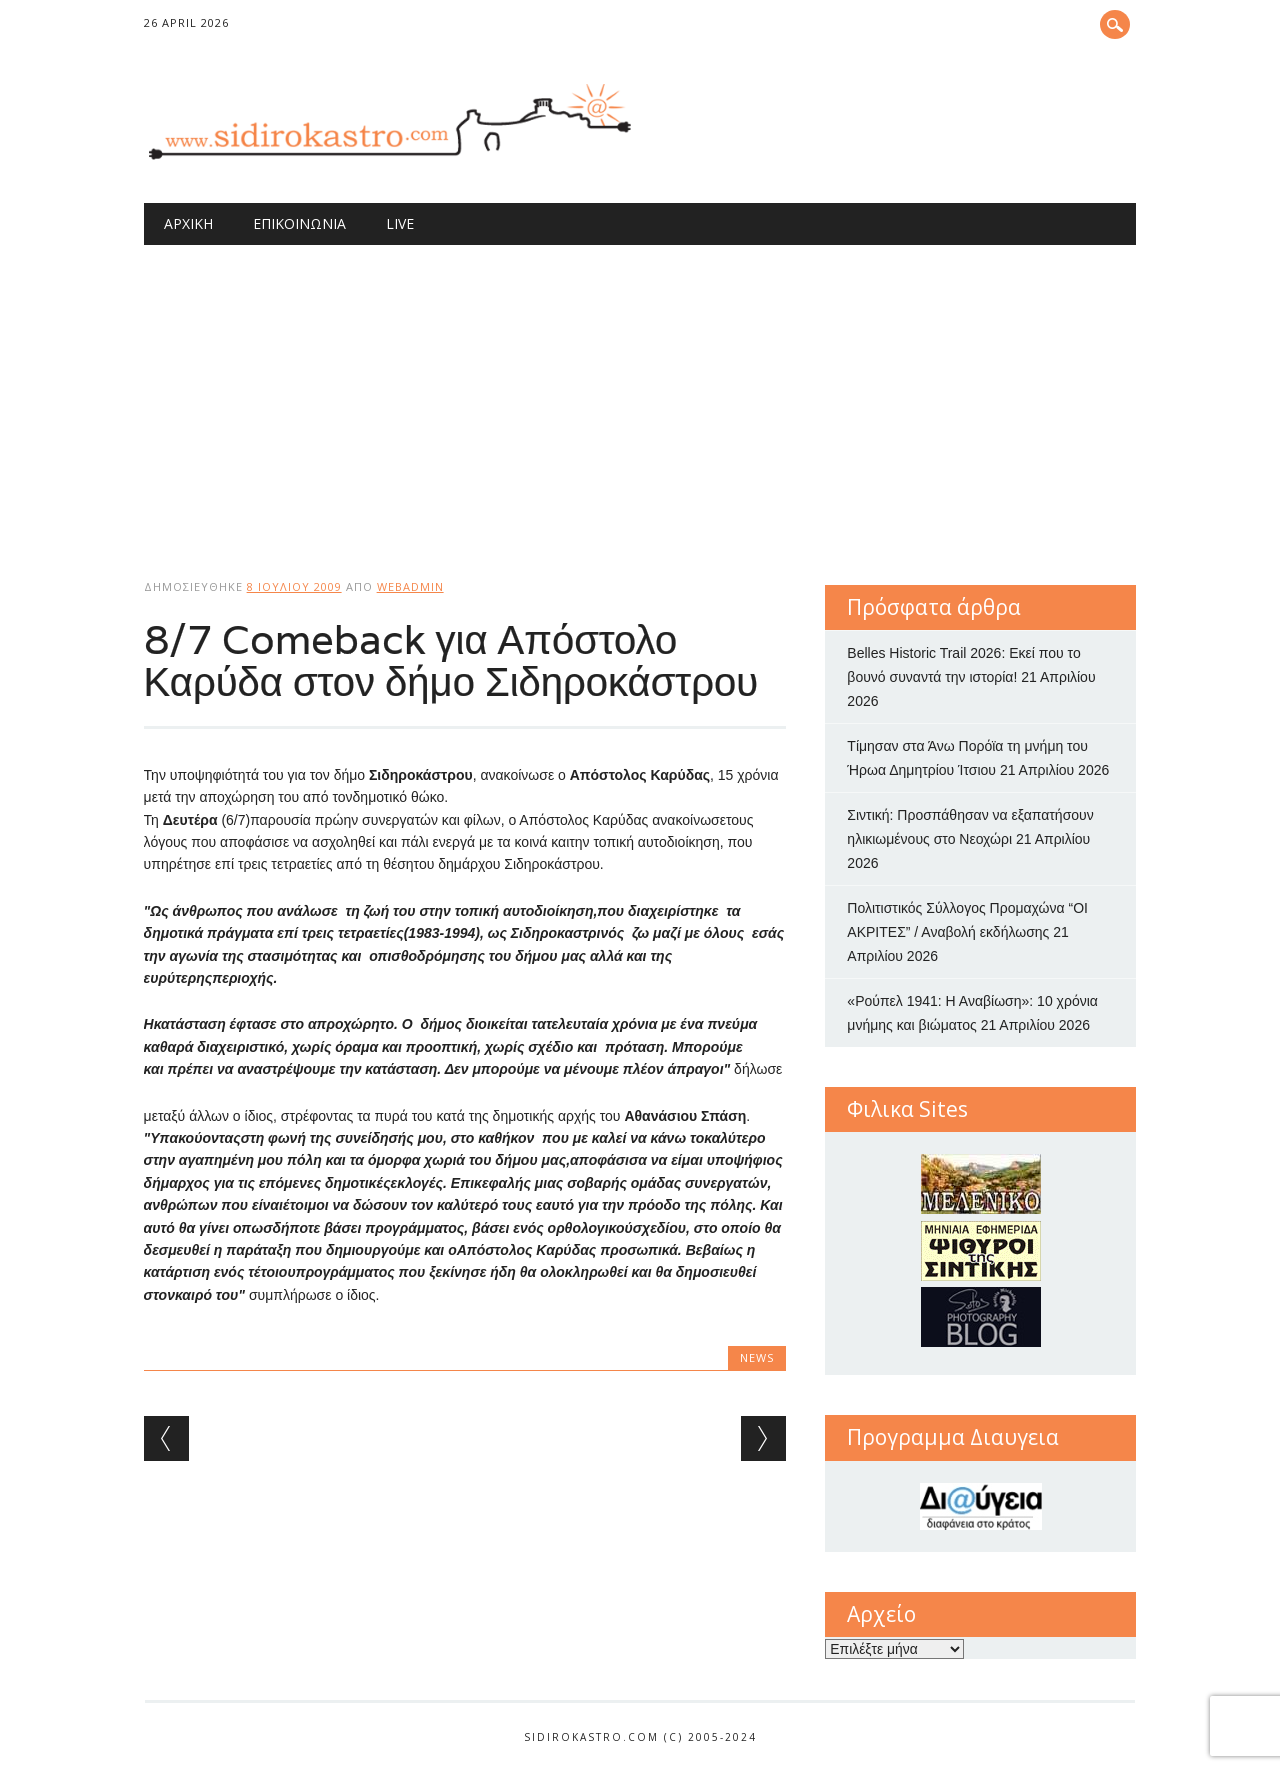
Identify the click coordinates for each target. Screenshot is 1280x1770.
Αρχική (188, 223)
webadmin (410, 586)
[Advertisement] (640, 395)
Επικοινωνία (299, 223)
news (757, 1357)
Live (400, 223)
